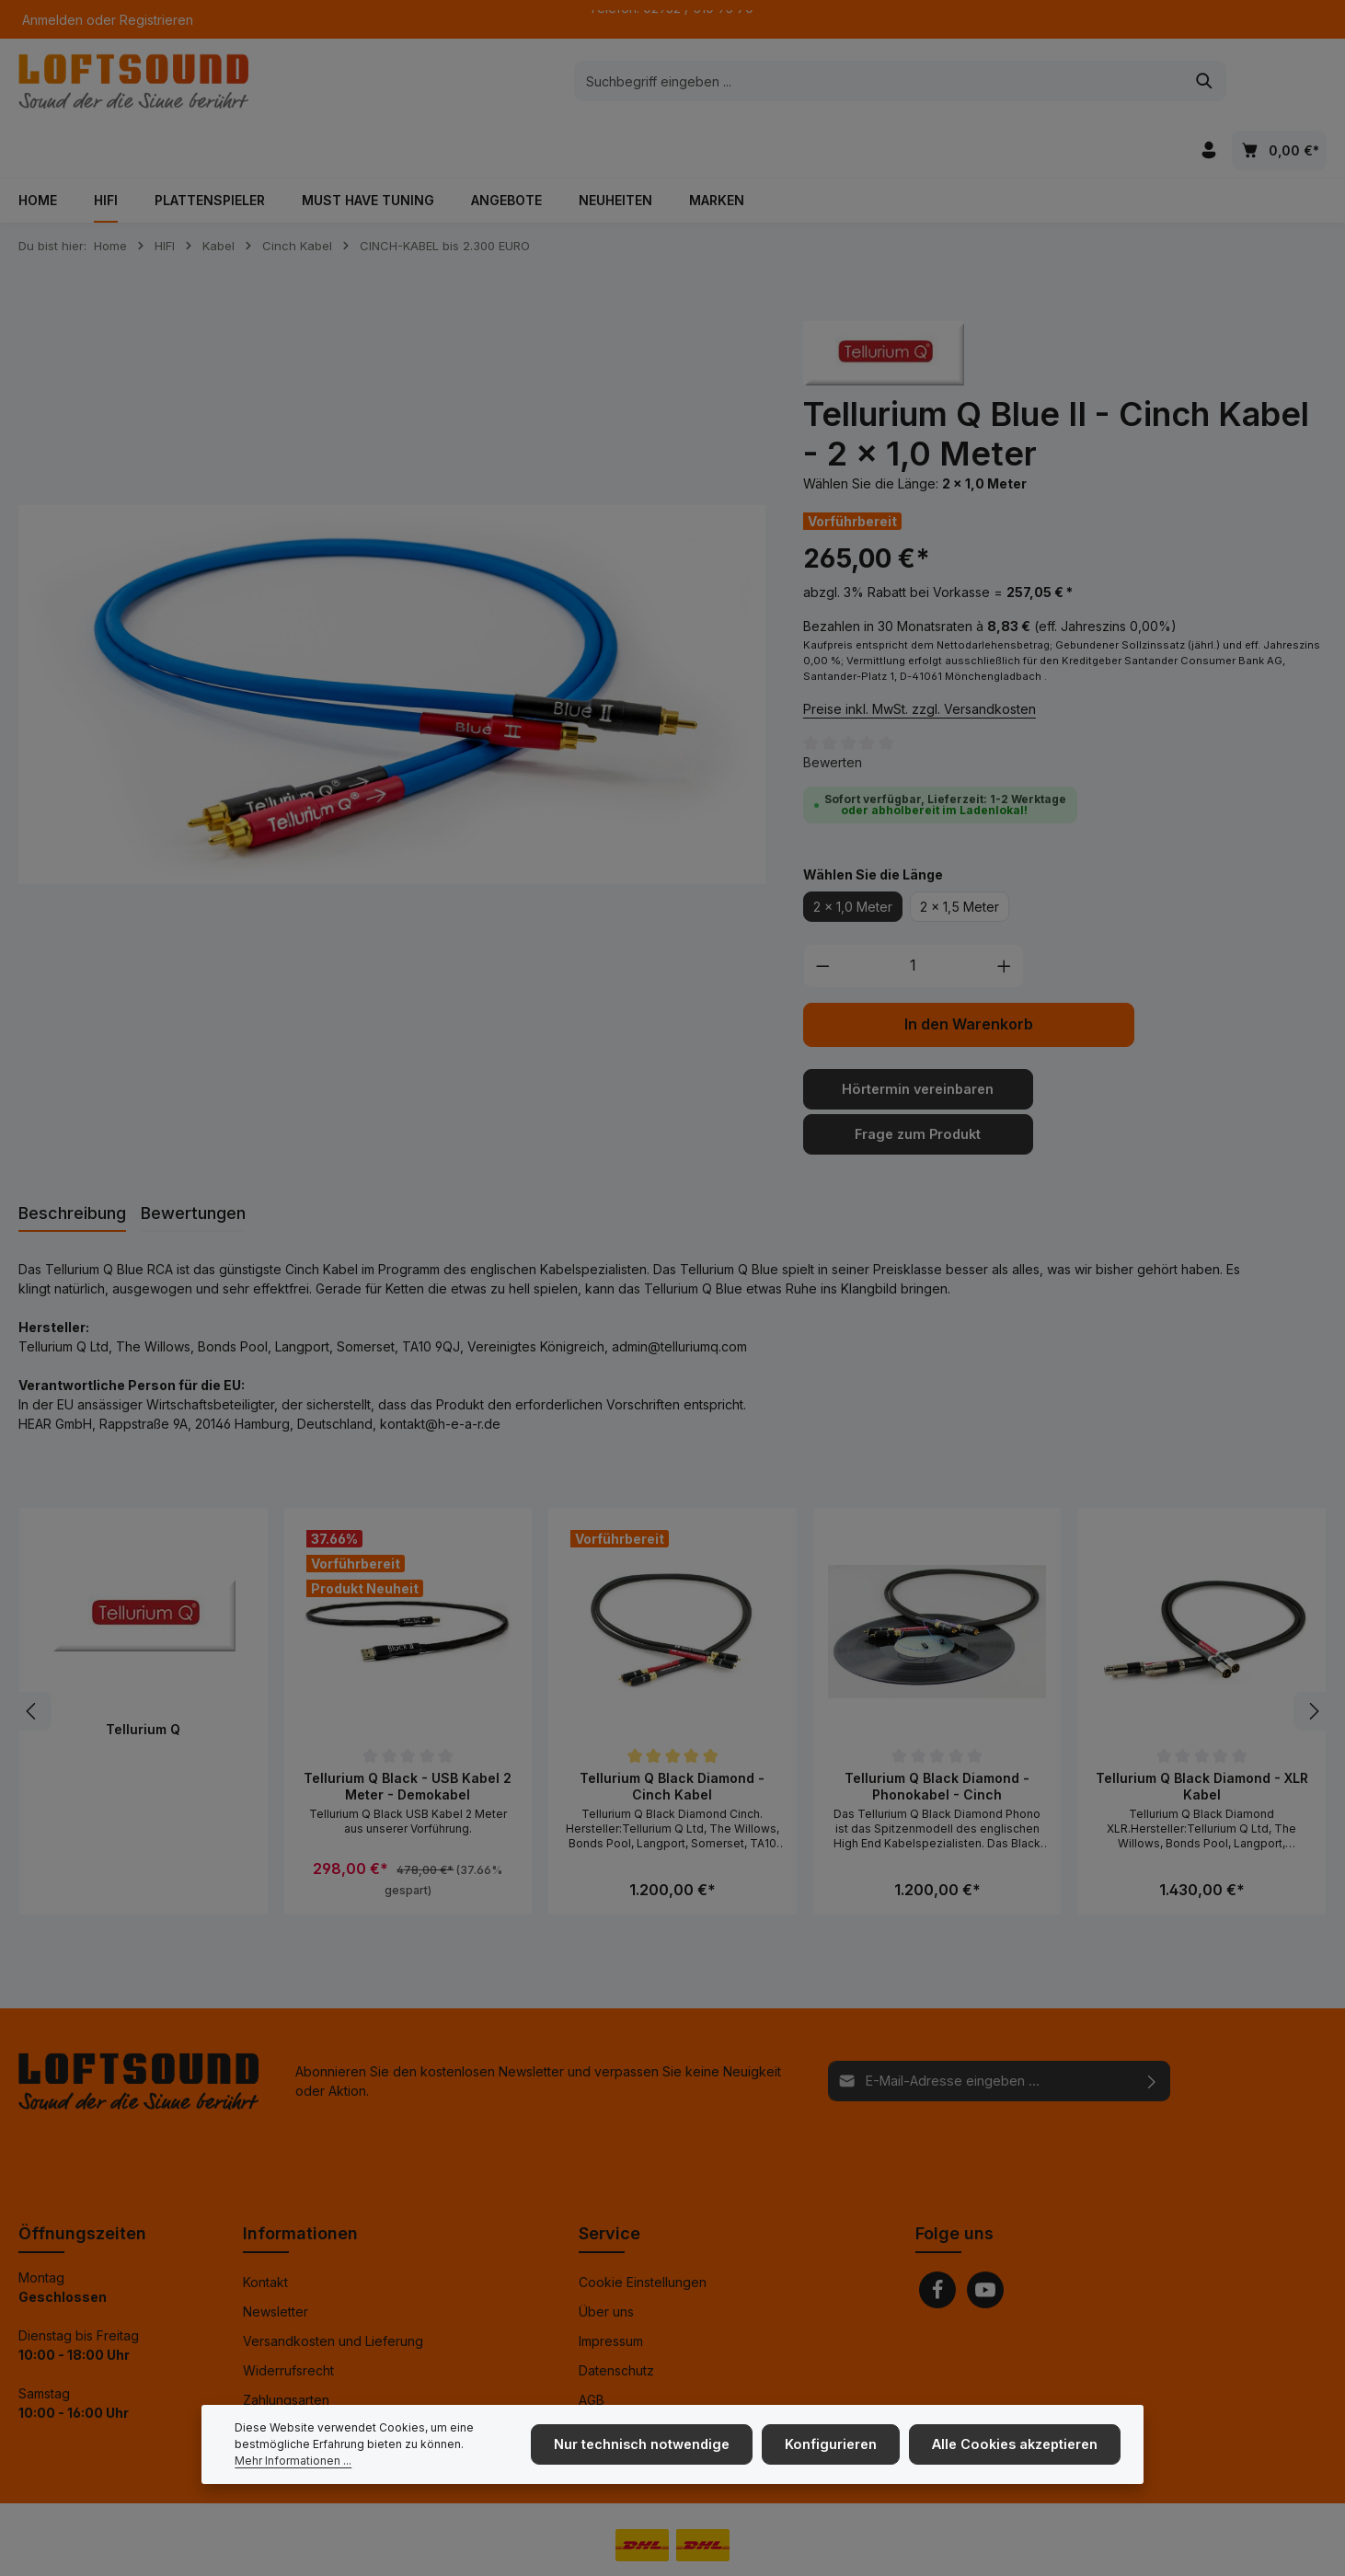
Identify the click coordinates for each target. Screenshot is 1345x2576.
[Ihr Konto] (1208, 83)
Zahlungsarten (286, 2348)
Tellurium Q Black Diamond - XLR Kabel (1202, 1735)
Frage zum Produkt (917, 1083)
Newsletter (275, 2260)
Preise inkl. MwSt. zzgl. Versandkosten (919, 658)
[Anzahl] (913, 916)
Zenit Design (245, 2548)
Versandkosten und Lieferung (333, 2289)
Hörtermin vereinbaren (918, 1039)
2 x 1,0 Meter (852, 857)
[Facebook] (937, 2238)
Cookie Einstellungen (643, 2230)
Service (609, 2181)
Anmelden (52, 20)
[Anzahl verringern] (822, 916)
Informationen (300, 2181)
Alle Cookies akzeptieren (1017, 2449)
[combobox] (652, 83)
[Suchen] (977, 83)
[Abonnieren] (1152, 2030)
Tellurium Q (143, 1677)
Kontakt (265, 2230)
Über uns (606, 2260)
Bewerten (832, 712)
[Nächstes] (1312, 1660)
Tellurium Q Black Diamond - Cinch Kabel (672, 1735)
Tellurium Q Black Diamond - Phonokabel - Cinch (937, 1735)
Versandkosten (895, 2548)
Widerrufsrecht (288, 2319)
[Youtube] (985, 2238)
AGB (591, 2348)
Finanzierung (282, 2378)
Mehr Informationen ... (293, 2466)
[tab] (72, 1162)
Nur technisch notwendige (652, 2449)
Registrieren (156, 20)
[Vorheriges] (32, 1660)
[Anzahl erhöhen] (1004, 916)
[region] (392, 644)
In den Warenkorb (968, 974)
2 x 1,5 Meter (959, 857)
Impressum (611, 2289)
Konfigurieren (837, 2449)
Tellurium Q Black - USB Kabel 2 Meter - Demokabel (408, 1735)
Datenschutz (616, 2319)
